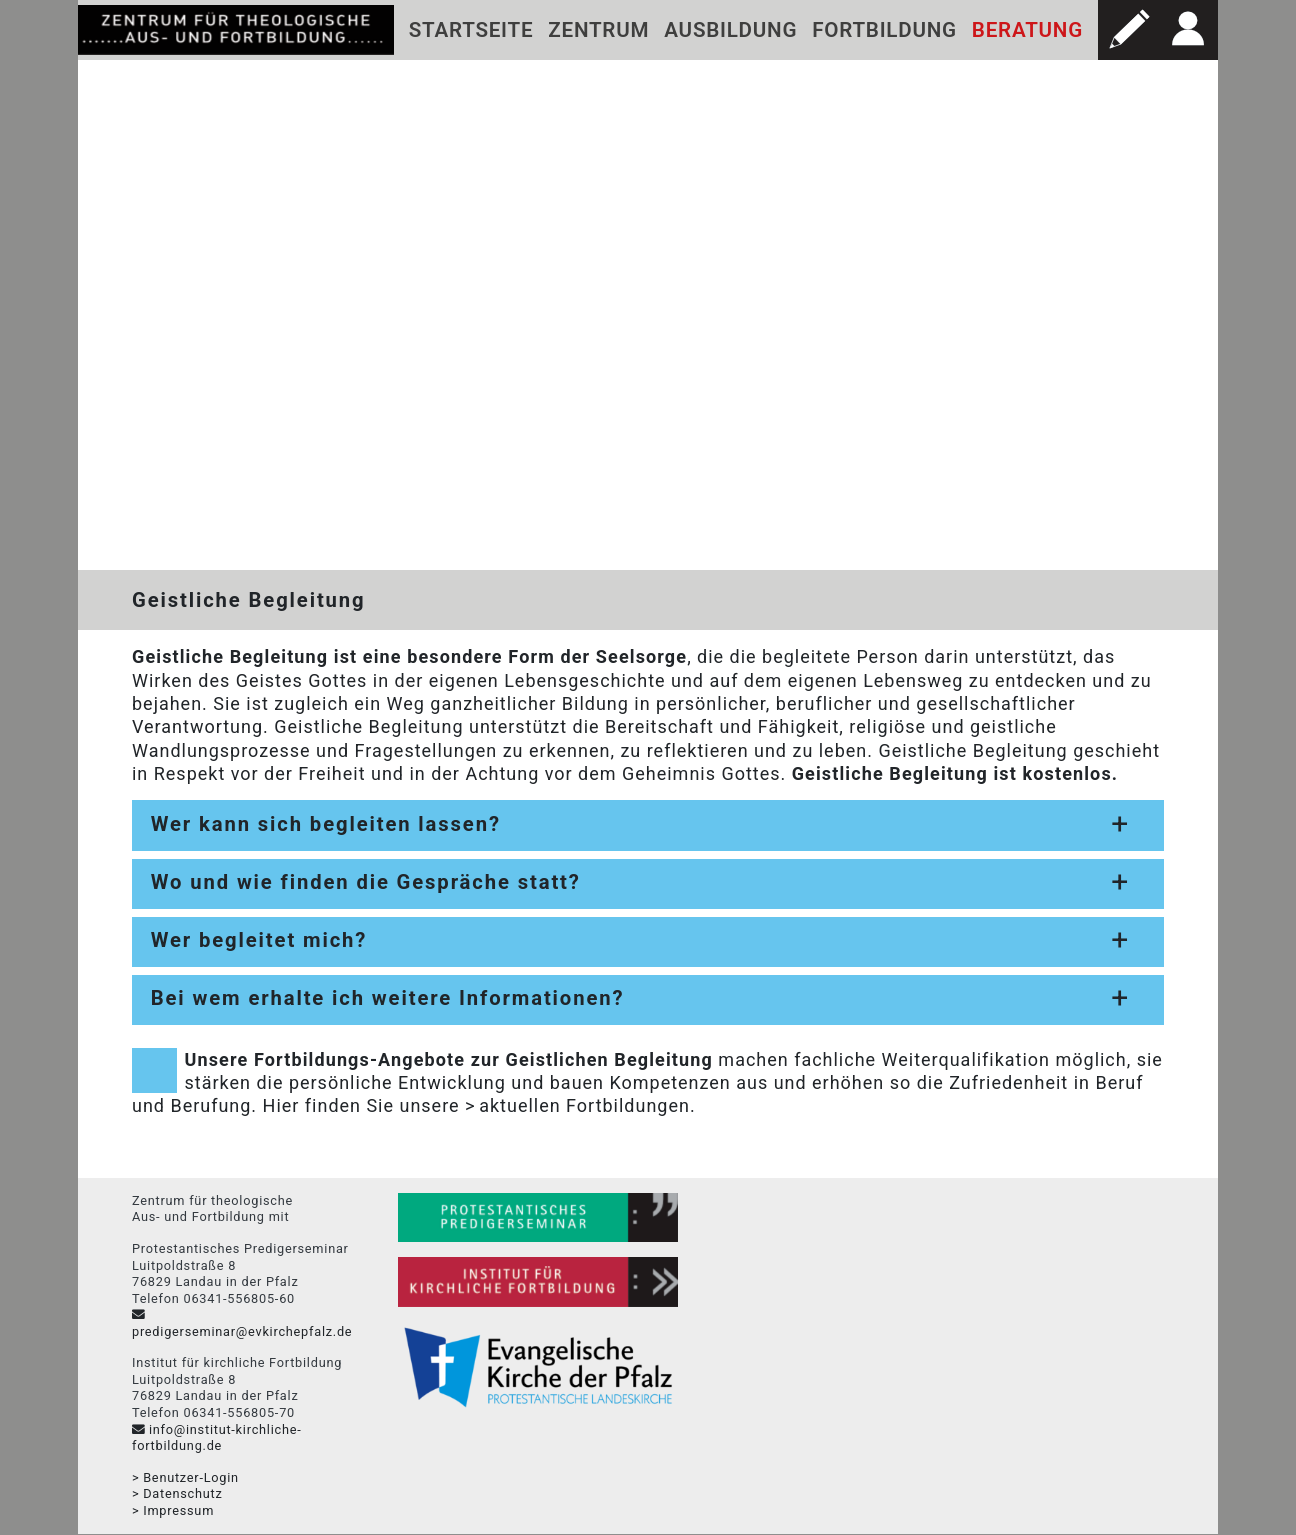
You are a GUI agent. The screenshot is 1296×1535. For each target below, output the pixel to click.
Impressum (178, 1510)
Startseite (471, 30)
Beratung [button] (1027, 30)
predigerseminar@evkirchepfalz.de (242, 1331)
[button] (1128, 30)
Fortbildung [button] (884, 30)
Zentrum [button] (598, 30)
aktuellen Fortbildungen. (587, 1106)
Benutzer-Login (191, 1477)
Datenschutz (182, 1494)
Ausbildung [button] (730, 30)
